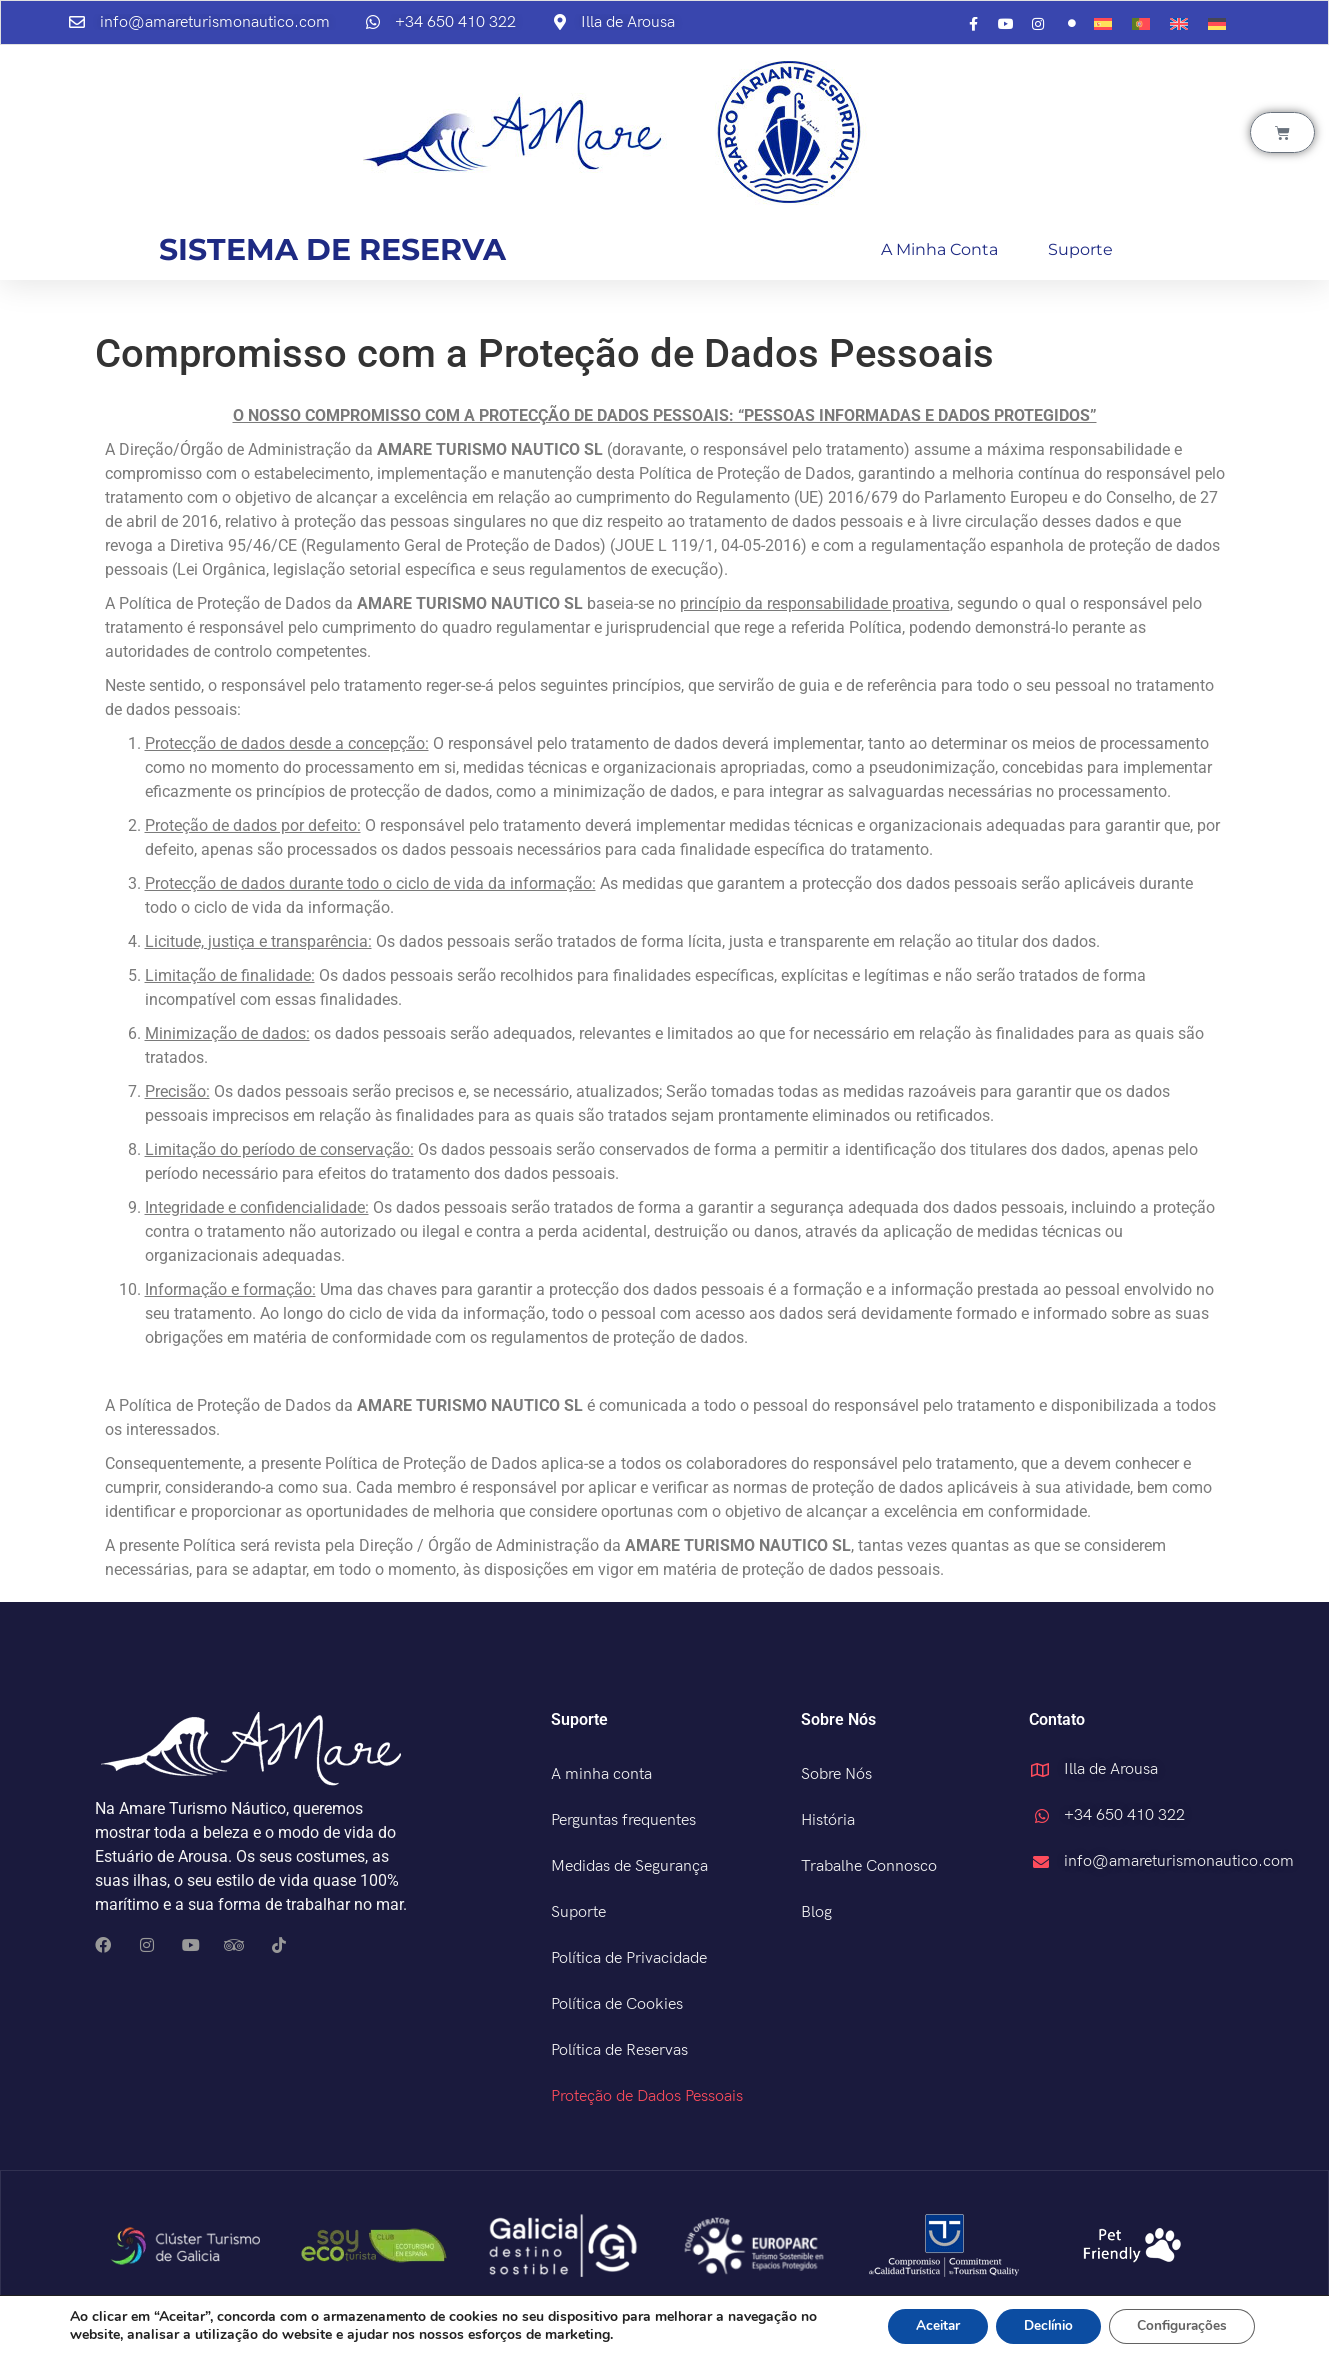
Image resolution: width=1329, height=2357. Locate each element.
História (828, 1820)
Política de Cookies (617, 2004)
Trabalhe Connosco (869, 1866)
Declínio (1038, 2325)
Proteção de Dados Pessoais (647, 2096)
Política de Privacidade (629, 1958)
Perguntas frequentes (623, 1820)
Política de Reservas (619, 2050)
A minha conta (939, 249)
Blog (816, 1912)
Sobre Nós (836, 1774)
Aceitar (921, 2325)
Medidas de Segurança (629, 1866)
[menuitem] (1103, 24)
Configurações (1179, 2325)
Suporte (1080, 249)
